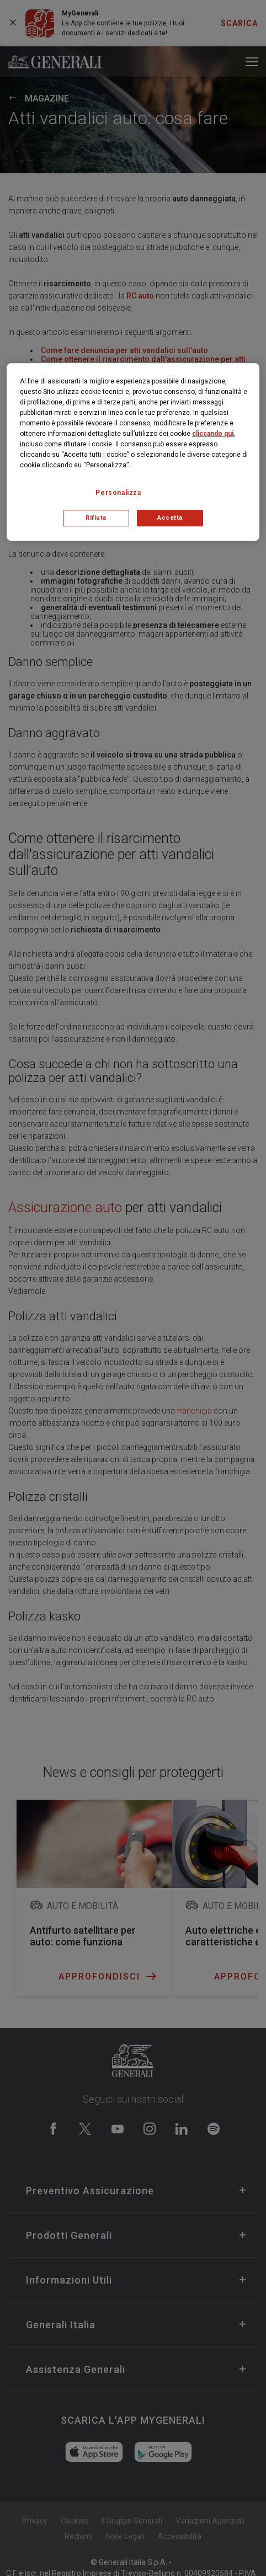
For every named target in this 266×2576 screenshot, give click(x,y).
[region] (133, 452)
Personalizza (118, 493)
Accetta (170, 518)
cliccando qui (212, 434)
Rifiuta (96, 518)
